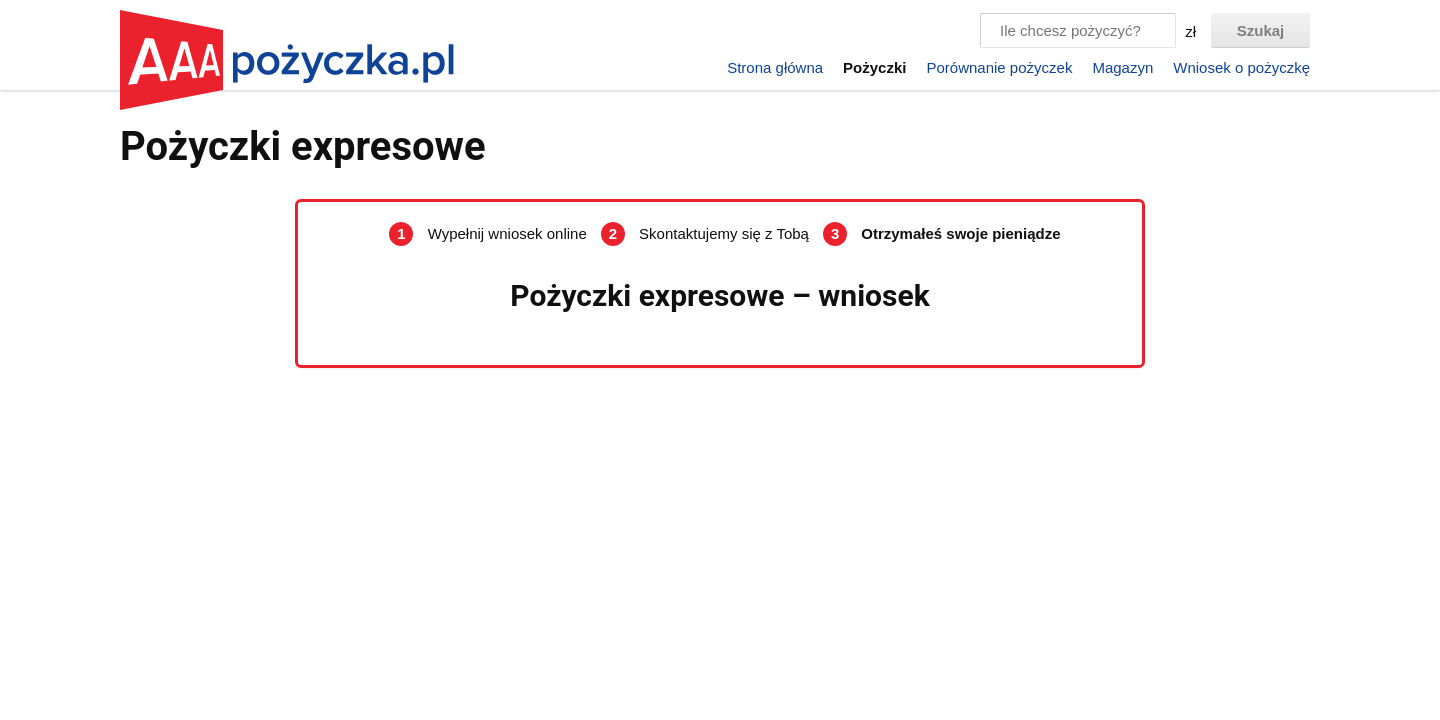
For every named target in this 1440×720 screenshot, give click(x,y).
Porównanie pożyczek (999, 67)
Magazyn (1122, 67)
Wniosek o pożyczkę (1241, 67)
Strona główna (775, 67)
